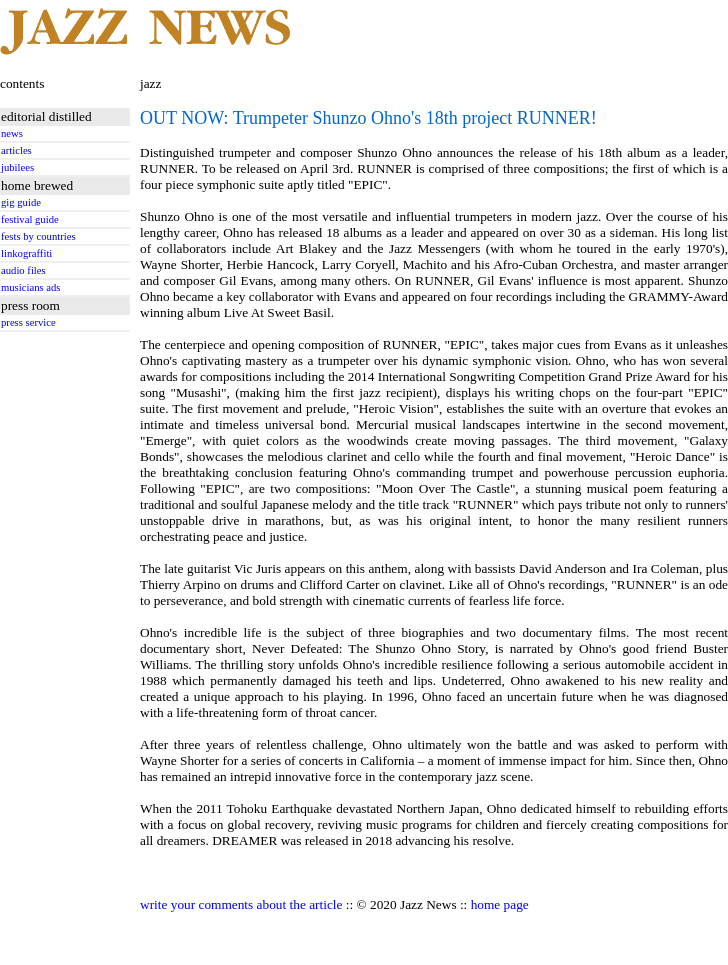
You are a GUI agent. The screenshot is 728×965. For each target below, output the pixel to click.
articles (16, 150)
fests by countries (38, 236)
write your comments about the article (241, 904)
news (12, 133)
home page (500, 904)
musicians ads (31, 287)
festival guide (30, 219)
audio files (23, 270)
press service (28, 322)
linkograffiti (26, 253)
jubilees (17, 167)
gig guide (21, 202)
